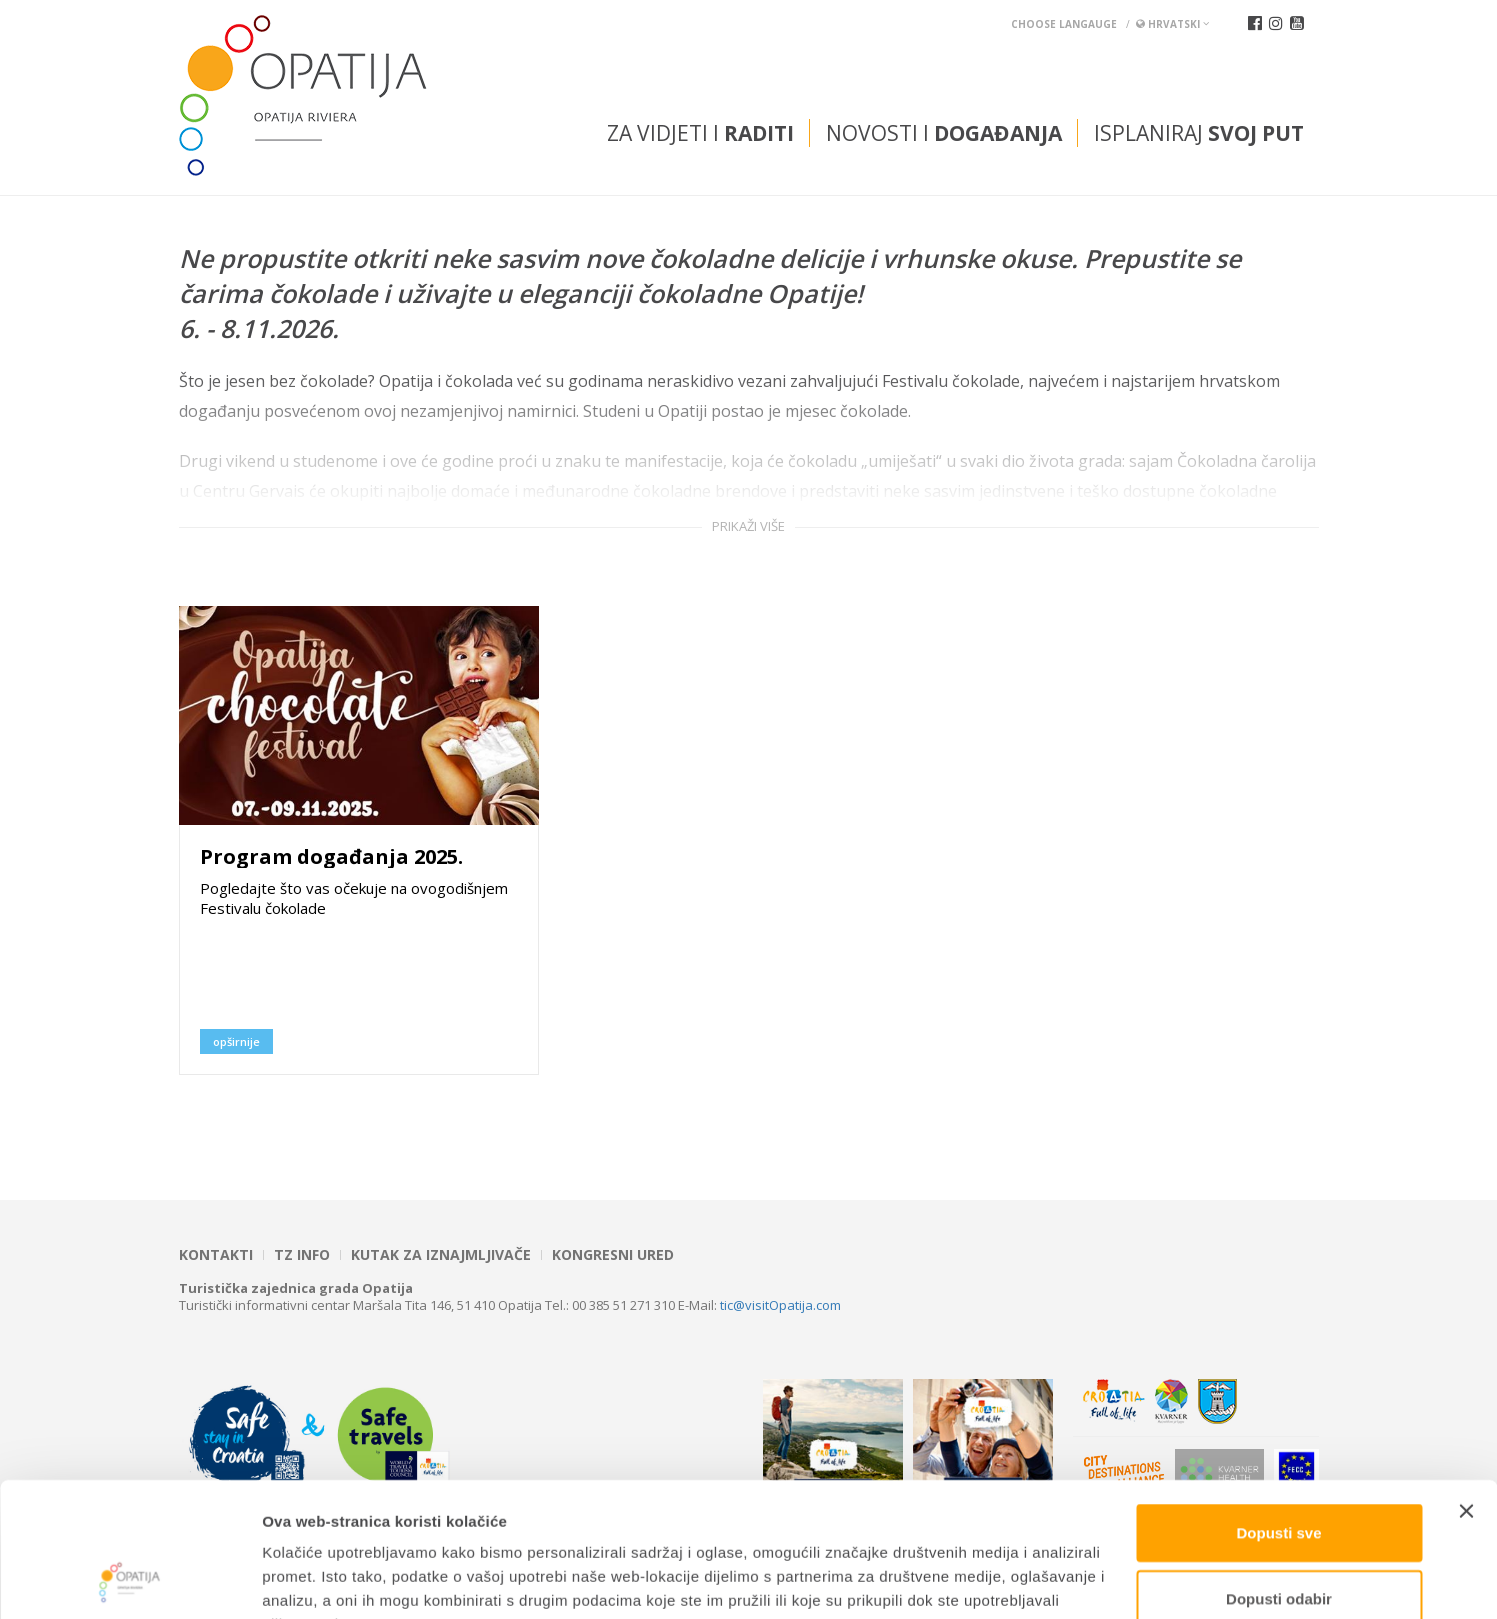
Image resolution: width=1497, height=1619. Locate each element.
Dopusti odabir (1279, 1472)
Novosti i (944, 133)
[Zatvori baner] (1466, 1385)
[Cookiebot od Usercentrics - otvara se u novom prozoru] (129, 1580)
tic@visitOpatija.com (780, 1305)
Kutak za (441, 1255)
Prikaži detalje (1036, 1579)
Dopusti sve (1278, 1406)
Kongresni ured (613, 1255)
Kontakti (216, 1255)
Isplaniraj (1199, 133)
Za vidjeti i (700, 133)
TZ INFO (302, 1255)
